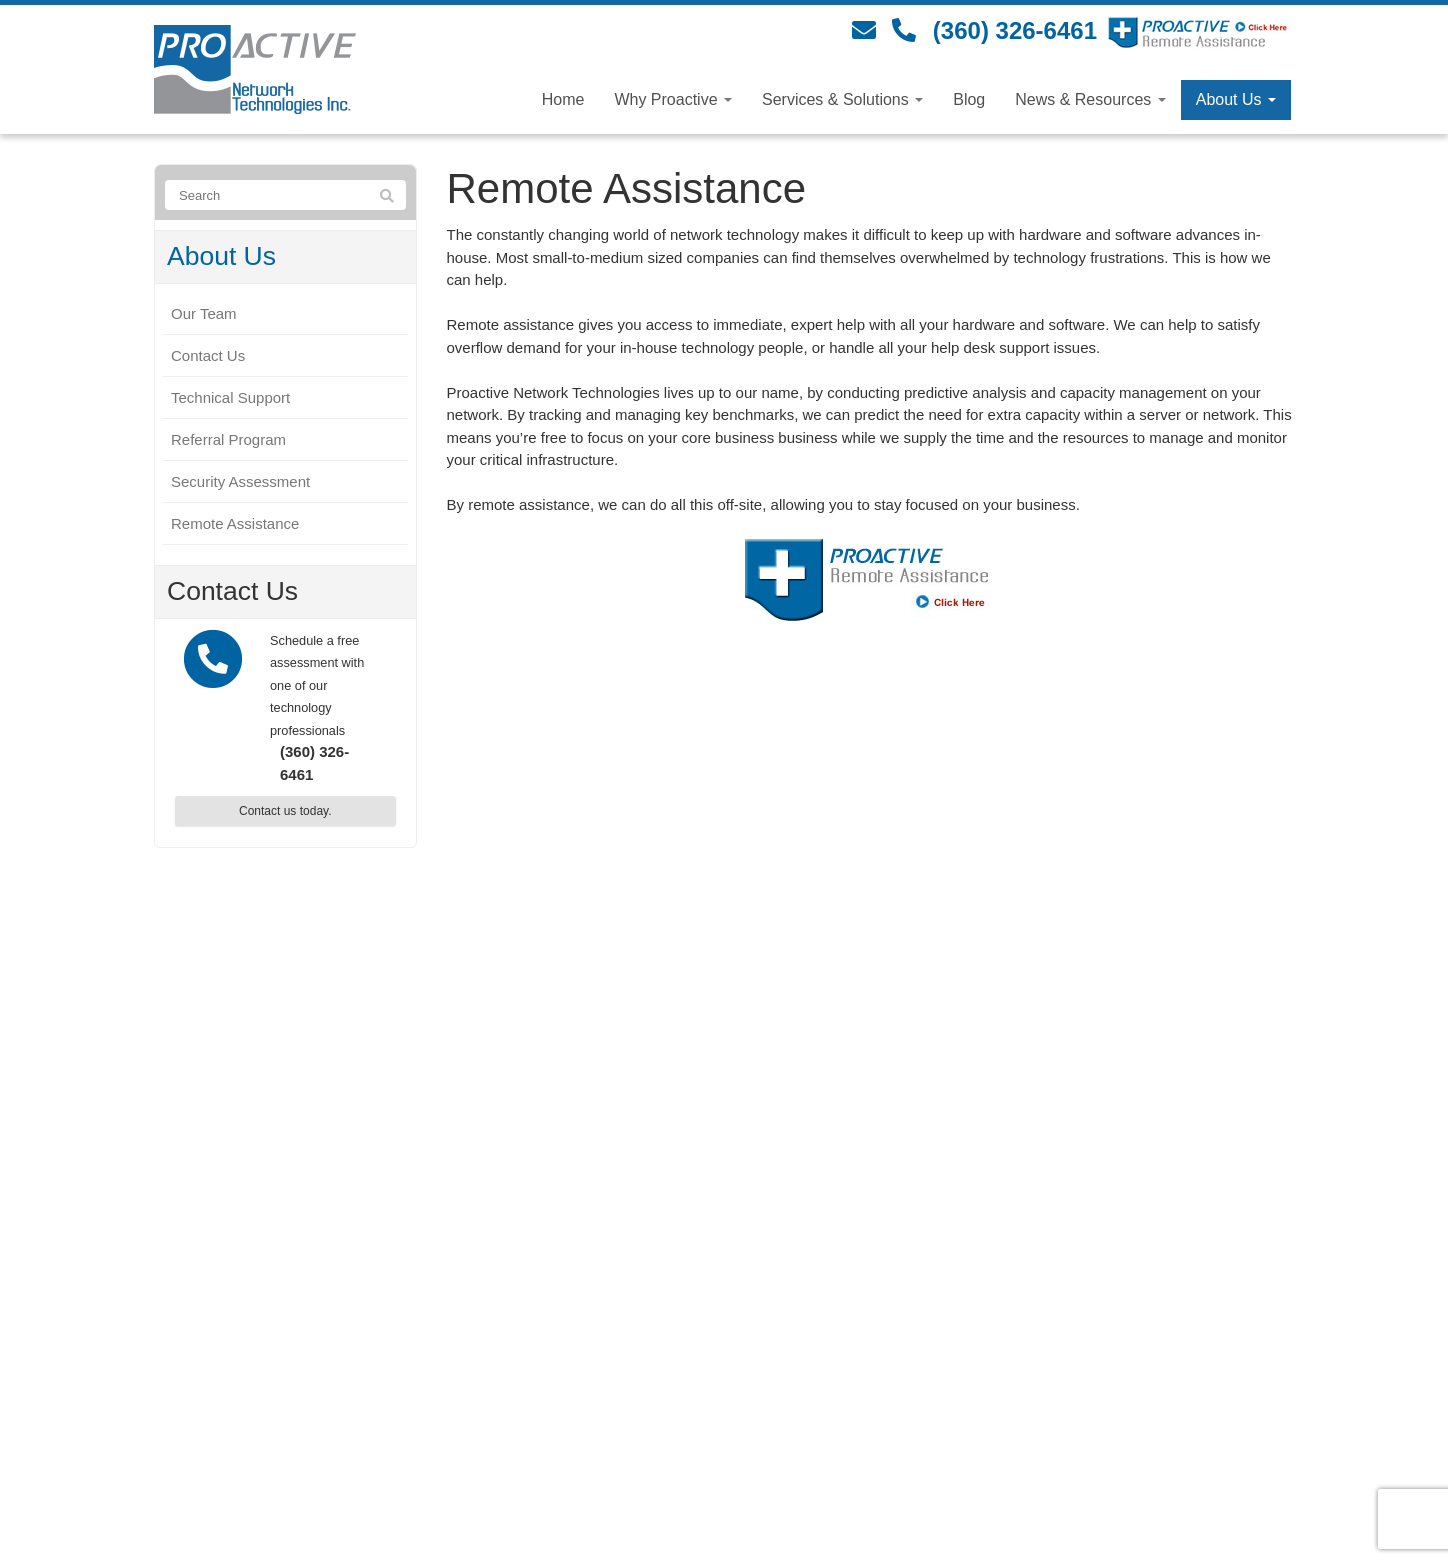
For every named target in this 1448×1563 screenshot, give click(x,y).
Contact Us (208, 355)
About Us (1236, 99)
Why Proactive (673, 99)
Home (563, 99)
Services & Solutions (842, 99)
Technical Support (230, 397)
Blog (969, 99)
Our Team (204, 313)
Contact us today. (285, 811)
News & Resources (1090, 99)
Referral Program (228, 439)
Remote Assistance (235, 523)
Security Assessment (240, 481)
